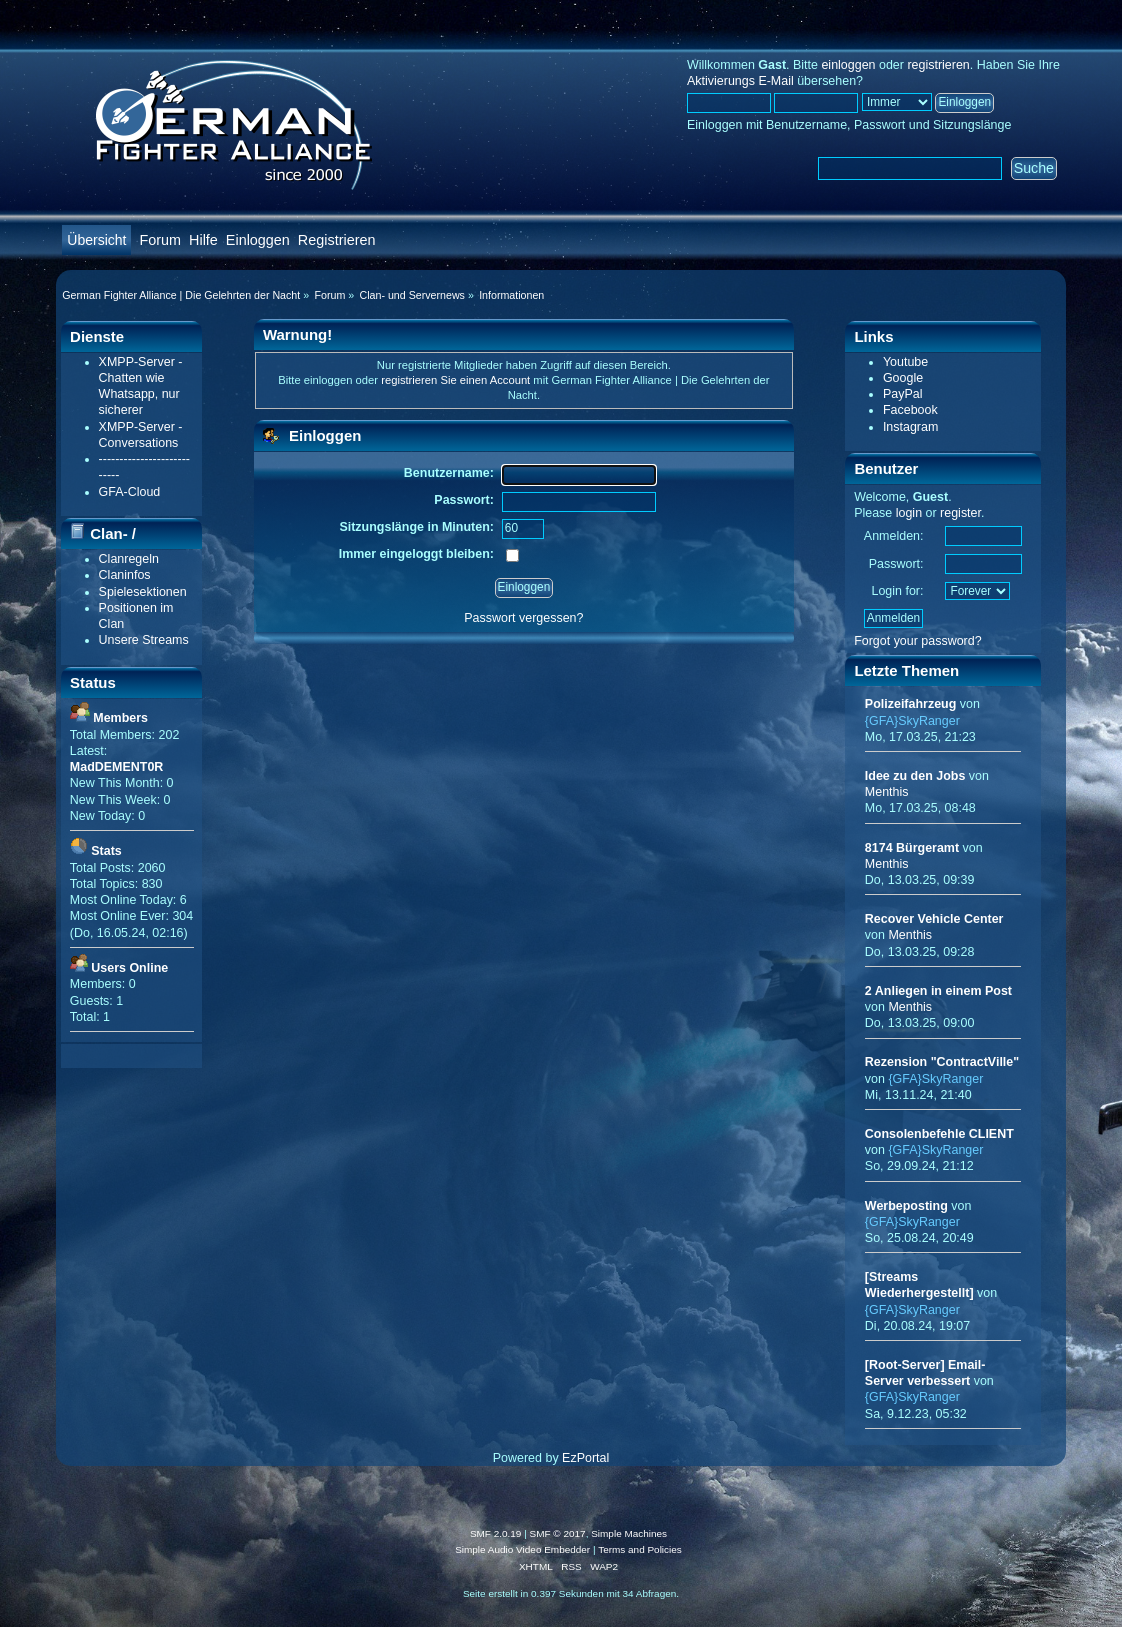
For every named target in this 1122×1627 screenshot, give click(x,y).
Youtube (905, 362)
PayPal (903, 394)
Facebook (910, 410)
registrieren (938, 65)
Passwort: (896, 564)
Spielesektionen (143, 592)
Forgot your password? (918, 641)
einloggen (848, 65)
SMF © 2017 (558, 1533)
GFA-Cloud (130, 492)
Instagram (910, 427)
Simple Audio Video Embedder (522, 1549)
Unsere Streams (144, 640)
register (960, 513)
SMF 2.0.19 (496, 1533)
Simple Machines (629, 1533)
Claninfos (125, 575)
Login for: (897, 591)
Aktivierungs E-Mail (740, 81)
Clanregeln (129, 559)
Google (903, 378)
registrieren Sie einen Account (455, 380)
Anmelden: (894, 536)
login (909, 513)
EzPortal (585, 1458)
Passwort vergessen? (523, 618)
